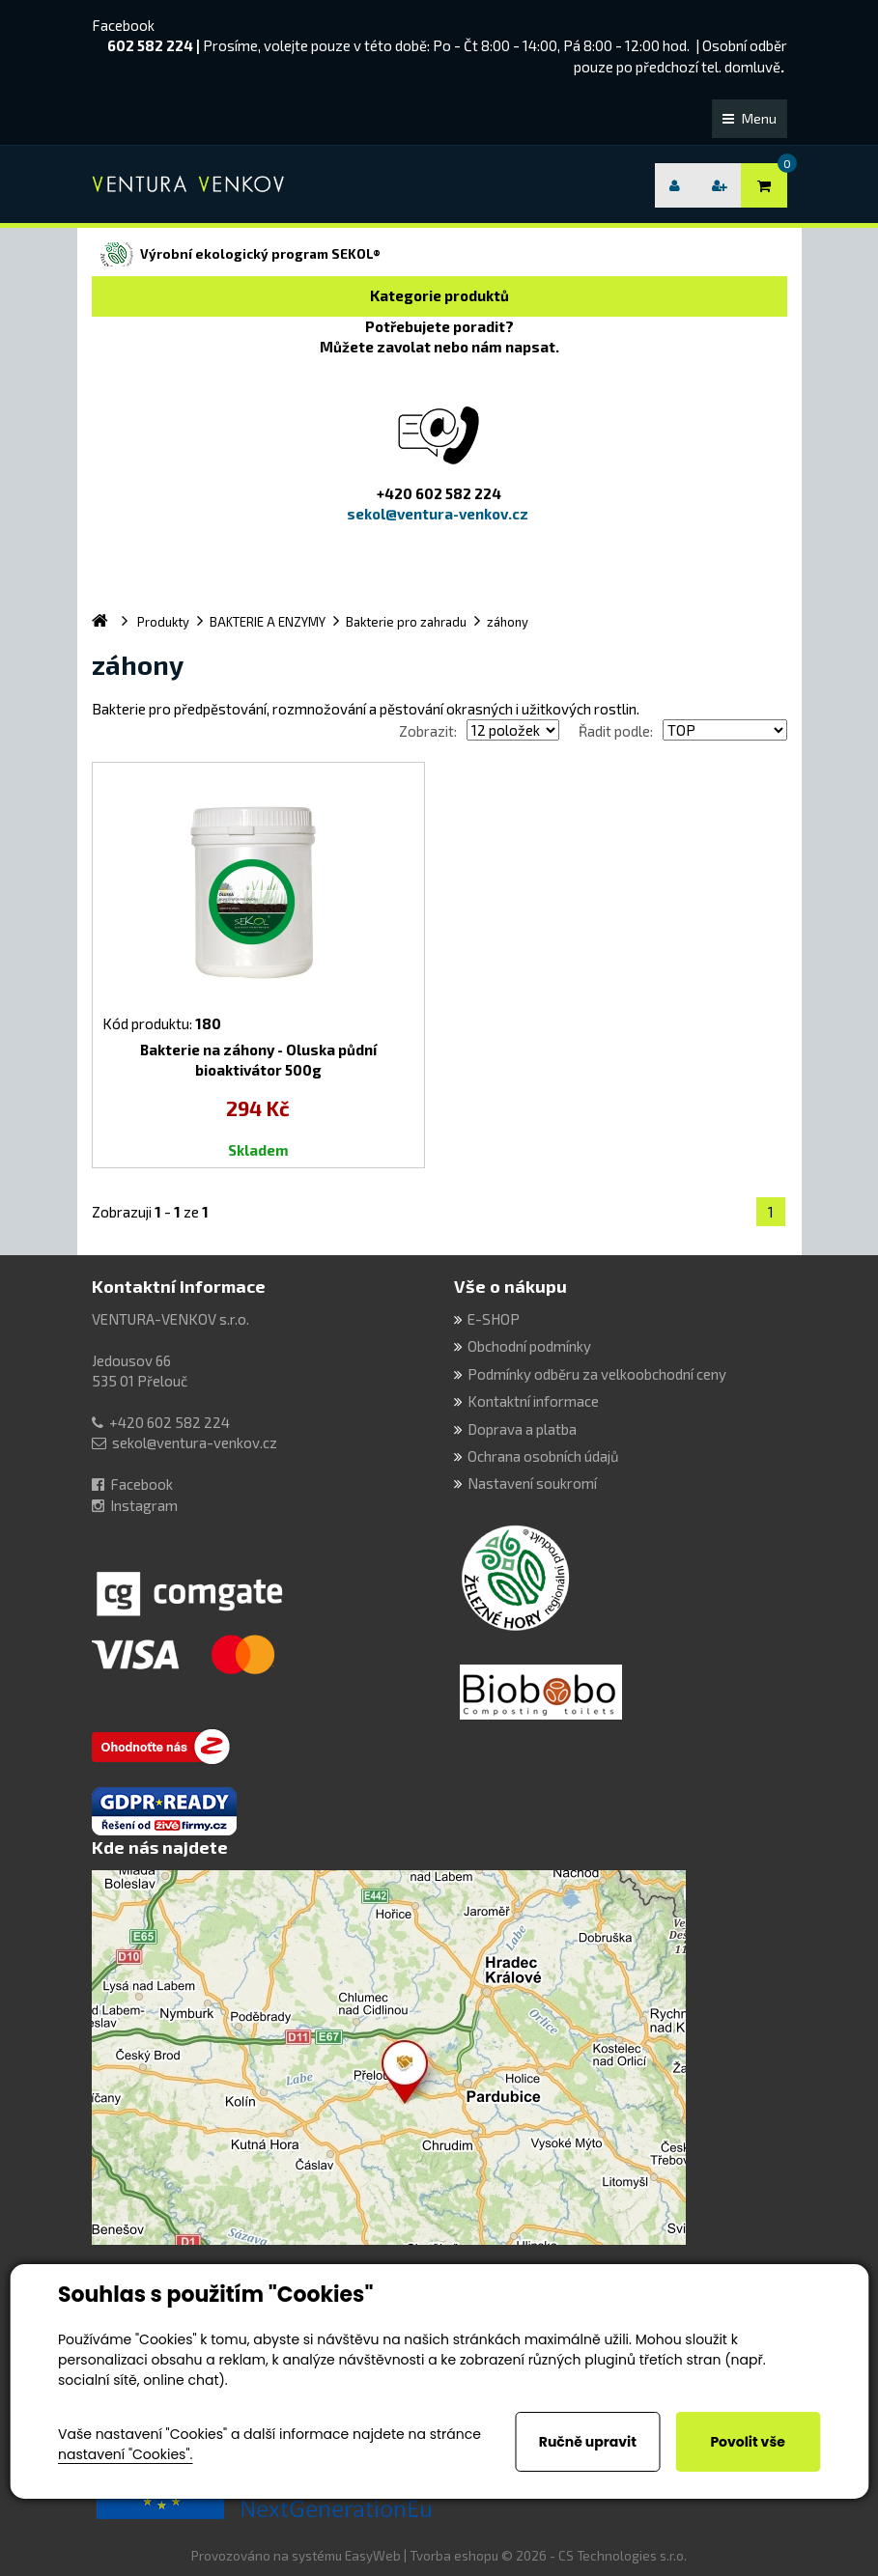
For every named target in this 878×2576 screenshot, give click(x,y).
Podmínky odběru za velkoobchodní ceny (596, 1374)
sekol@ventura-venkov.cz (194, 1442)
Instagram (144, 1505)
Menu (749, 118)
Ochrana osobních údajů (543, 1456)
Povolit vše (747, 2441)
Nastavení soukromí (532, 1483)
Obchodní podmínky (529, 1346)
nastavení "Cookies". (125, 2454)
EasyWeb (373, 2555)
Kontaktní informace (179, 1286)
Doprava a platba (522, 1429)
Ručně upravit (588, 2441)
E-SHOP (493, 1319)
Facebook (123, 25)
